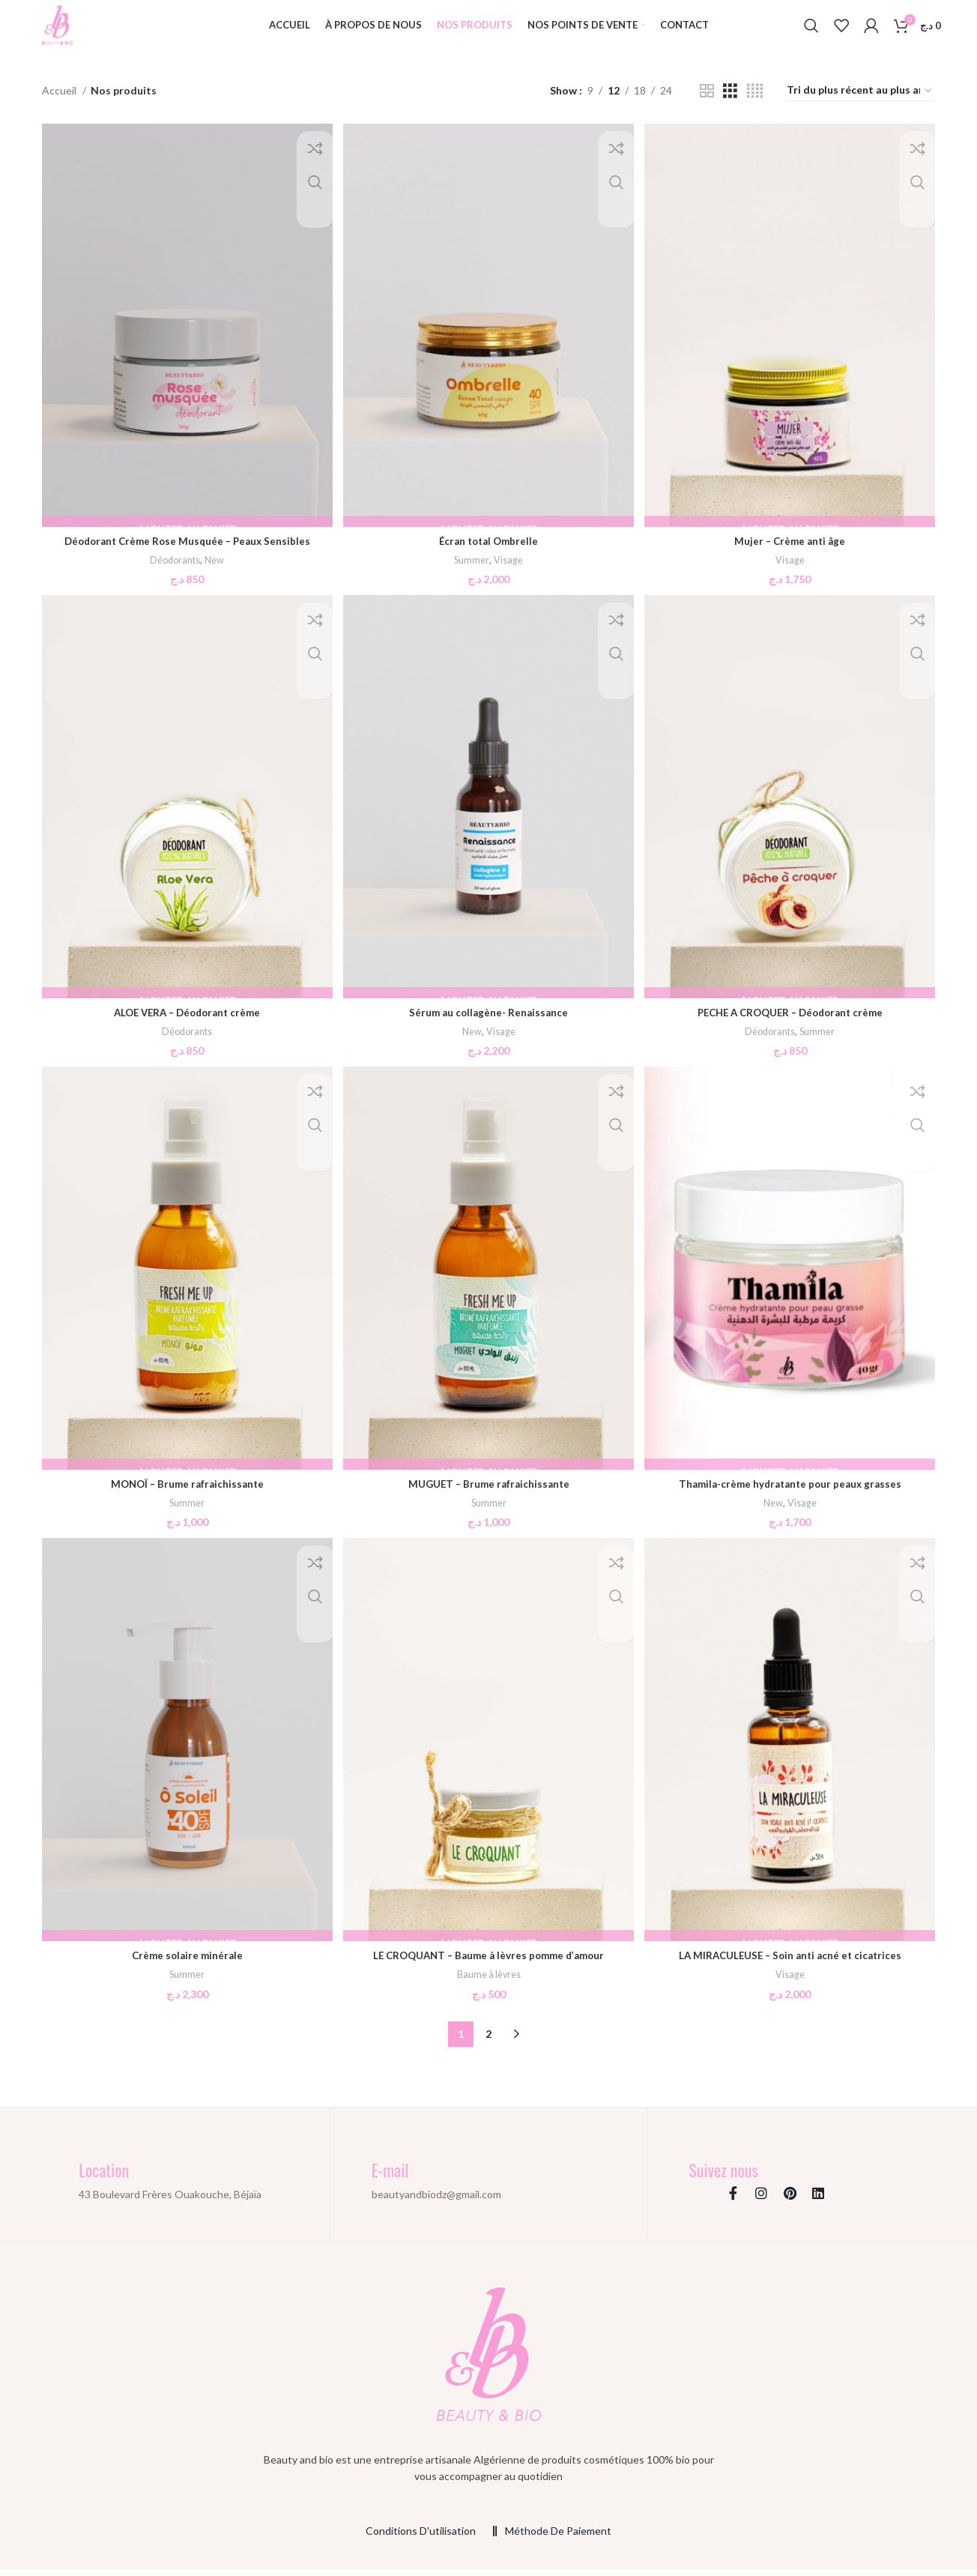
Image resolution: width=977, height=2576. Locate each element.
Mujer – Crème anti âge (791, 549)
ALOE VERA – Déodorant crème (186, 1022)
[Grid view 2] (707, 103)
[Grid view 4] (755, 103)
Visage (509, 569)
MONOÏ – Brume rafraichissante (186, 1493)
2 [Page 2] (488, 2044)
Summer (471, 569)
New (215, 569)
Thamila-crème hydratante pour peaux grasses (791, 1493)
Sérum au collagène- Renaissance (489, 1022)
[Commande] (860, 104)
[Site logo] (64, 30)
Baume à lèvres (488, 1985)
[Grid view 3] (730, 103)
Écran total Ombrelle (488, 549)
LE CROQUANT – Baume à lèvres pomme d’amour (489, 1965)
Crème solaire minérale (186, 1965)
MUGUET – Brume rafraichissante (488, 1493)
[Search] (811, 32)
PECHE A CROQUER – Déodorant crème (791, 1022)
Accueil (60, 103)
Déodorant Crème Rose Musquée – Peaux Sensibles (186, 549)
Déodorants (173, 569)
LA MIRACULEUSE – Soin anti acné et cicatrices (791, 1965)
